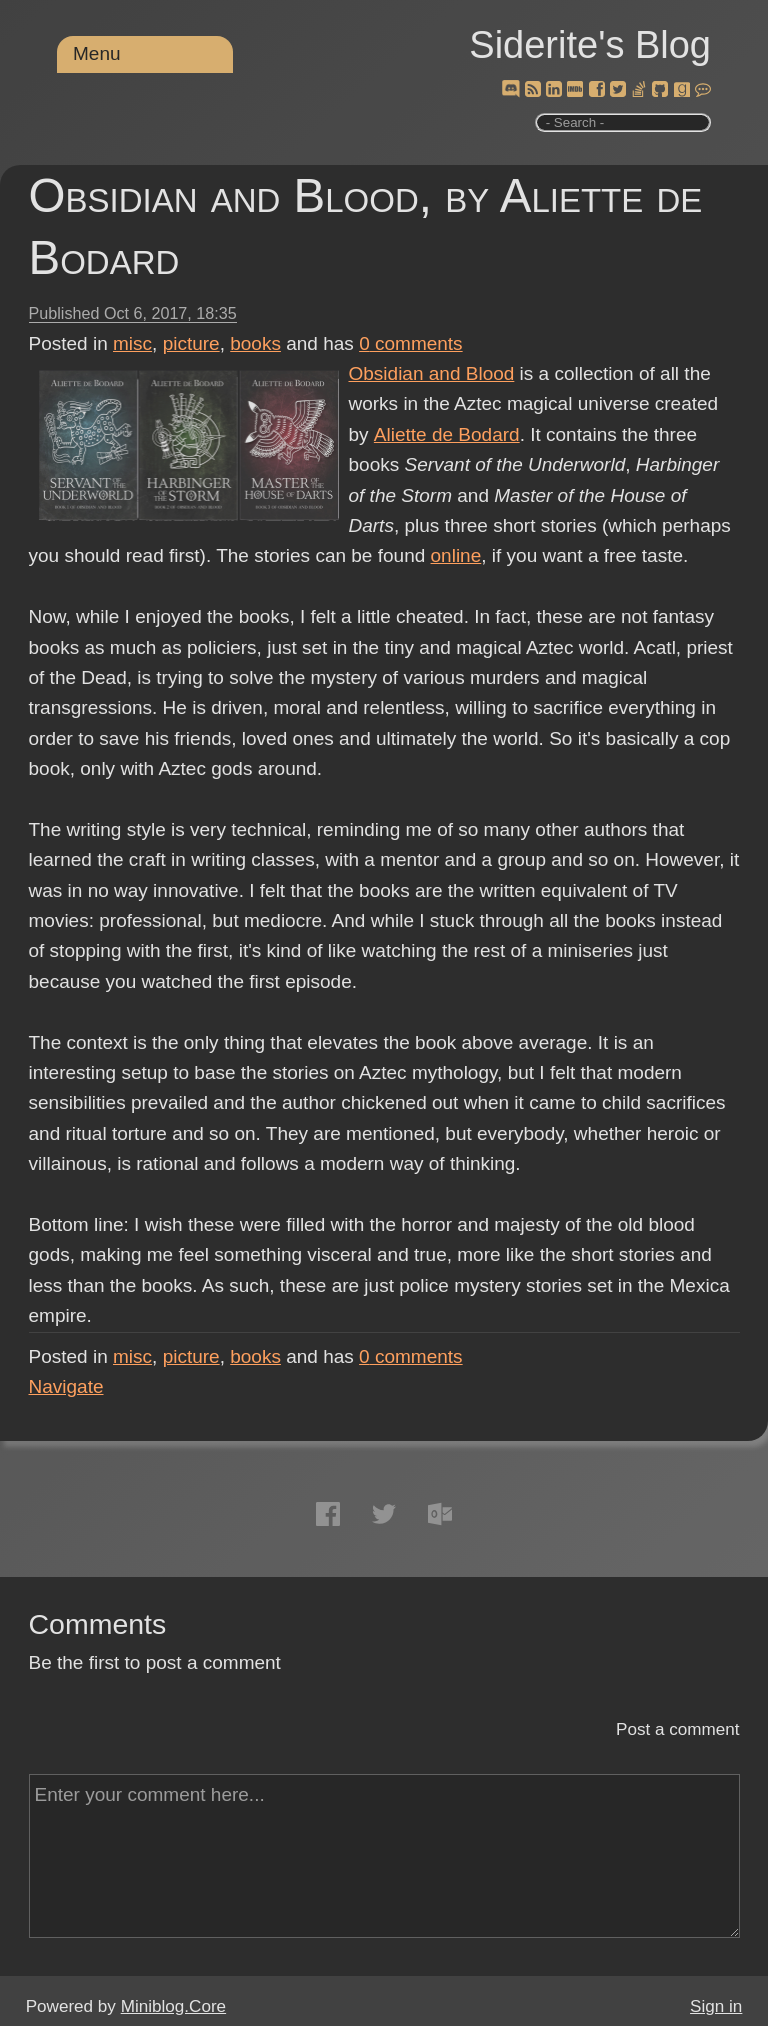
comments (411, 343)
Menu (97, 53)
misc (132, 343)
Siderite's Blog (590, 45)
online (456, 555)
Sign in (716, 2006)
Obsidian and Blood (432, 373)
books (255, 343)
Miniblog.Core (173, 2006)
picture (191, 343)
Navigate (66, 1386)
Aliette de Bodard (446, 434)
